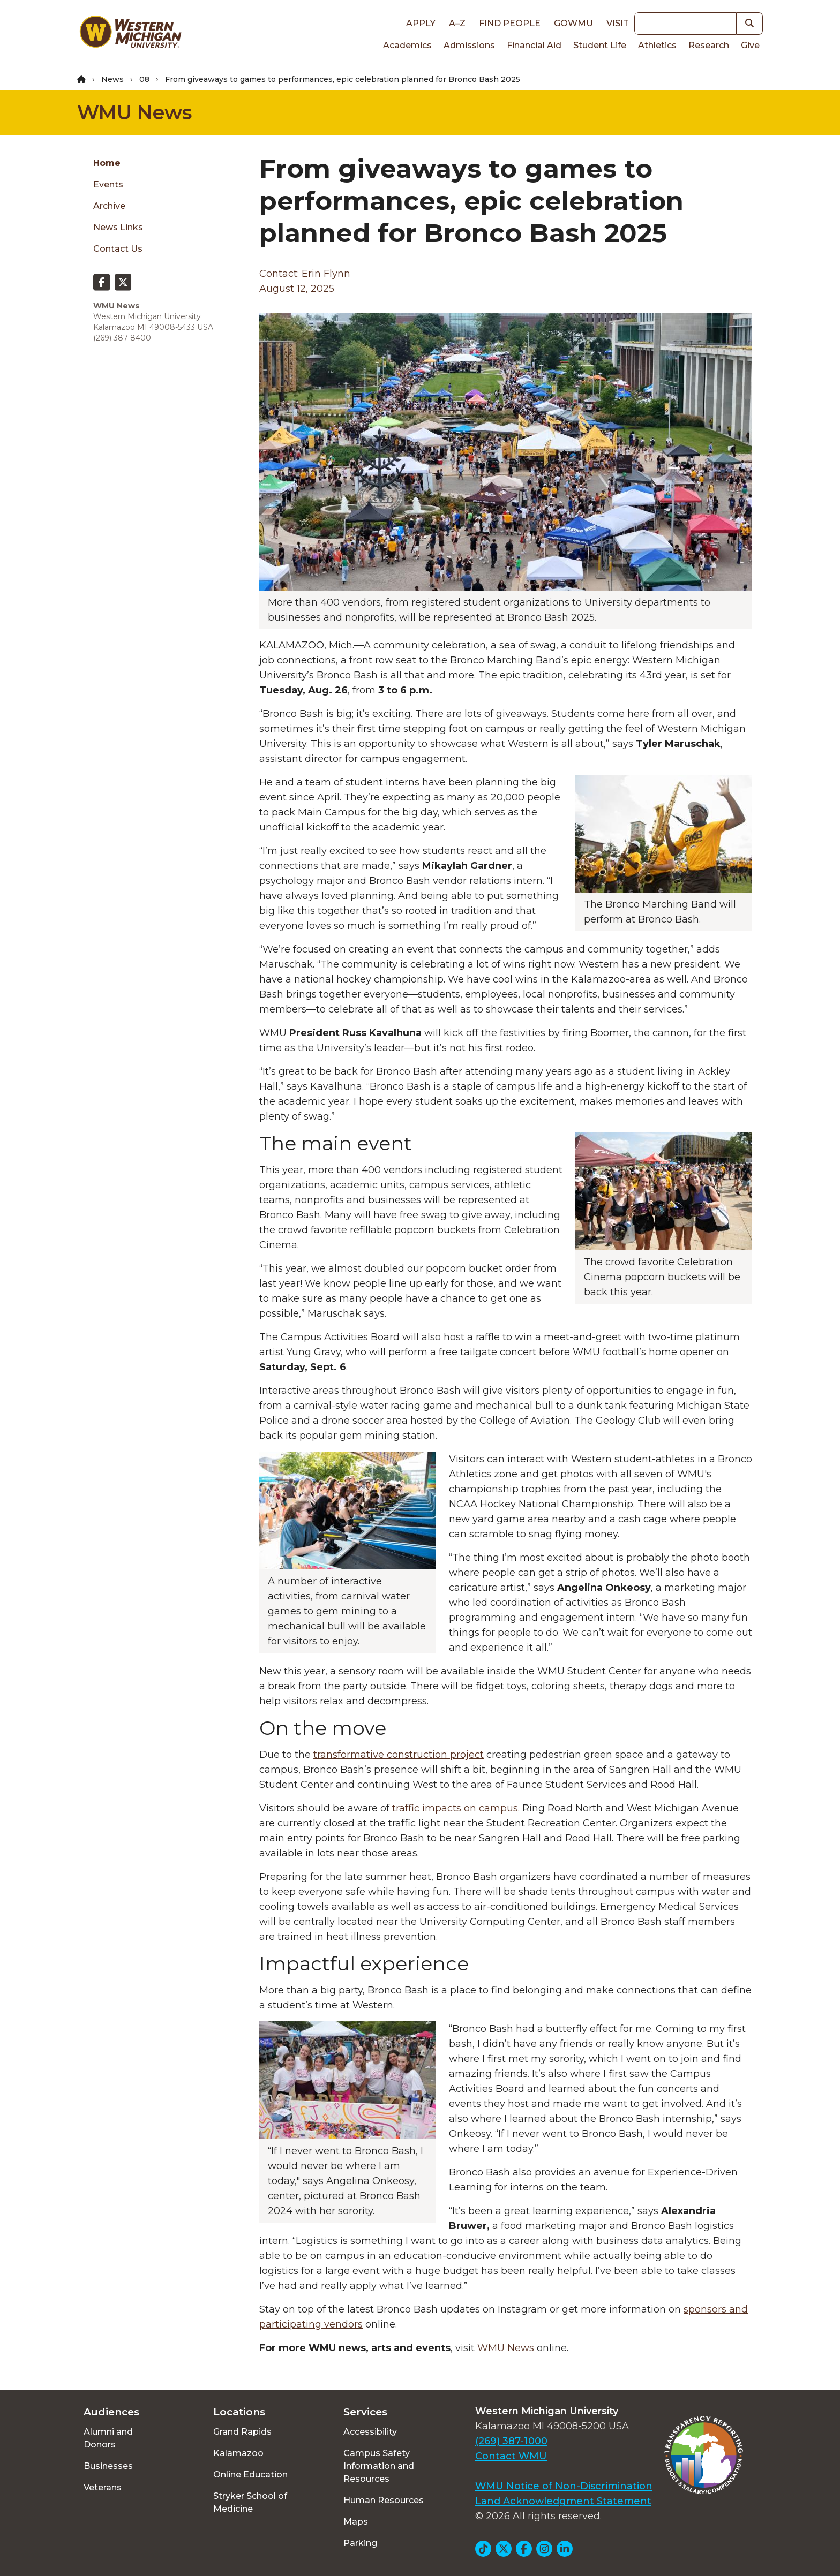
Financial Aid (534, 45)
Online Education (250, 2474)
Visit (617, 23)
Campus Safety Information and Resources (378, 2466)
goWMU (573, 23)
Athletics (657, 45)
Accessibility (370, 2432)
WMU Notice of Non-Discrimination (563, 2486)
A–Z (457, 23)
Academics (407, 45)
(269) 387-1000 (511, 2441)
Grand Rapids (242, 2432)
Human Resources (383, 2500)
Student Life (599, 45)
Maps (355, 2522)
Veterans (103, 2487)
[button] (750, 23)
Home (107, 163)
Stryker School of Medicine (250, 2502)
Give (750, 45)
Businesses (108, 2466)
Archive (109, 206)
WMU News (134, 112)
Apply (421, 23)
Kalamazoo (238, 2453)
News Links (118, 227)
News (112, 79)
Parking (360, 2543)
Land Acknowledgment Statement (563, 2501)
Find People (510, 23)
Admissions (469, 45)
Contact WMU (511, 2456)
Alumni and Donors (108, 2438)
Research (708, 45)
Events (108, 184)
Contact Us (117, 249)
